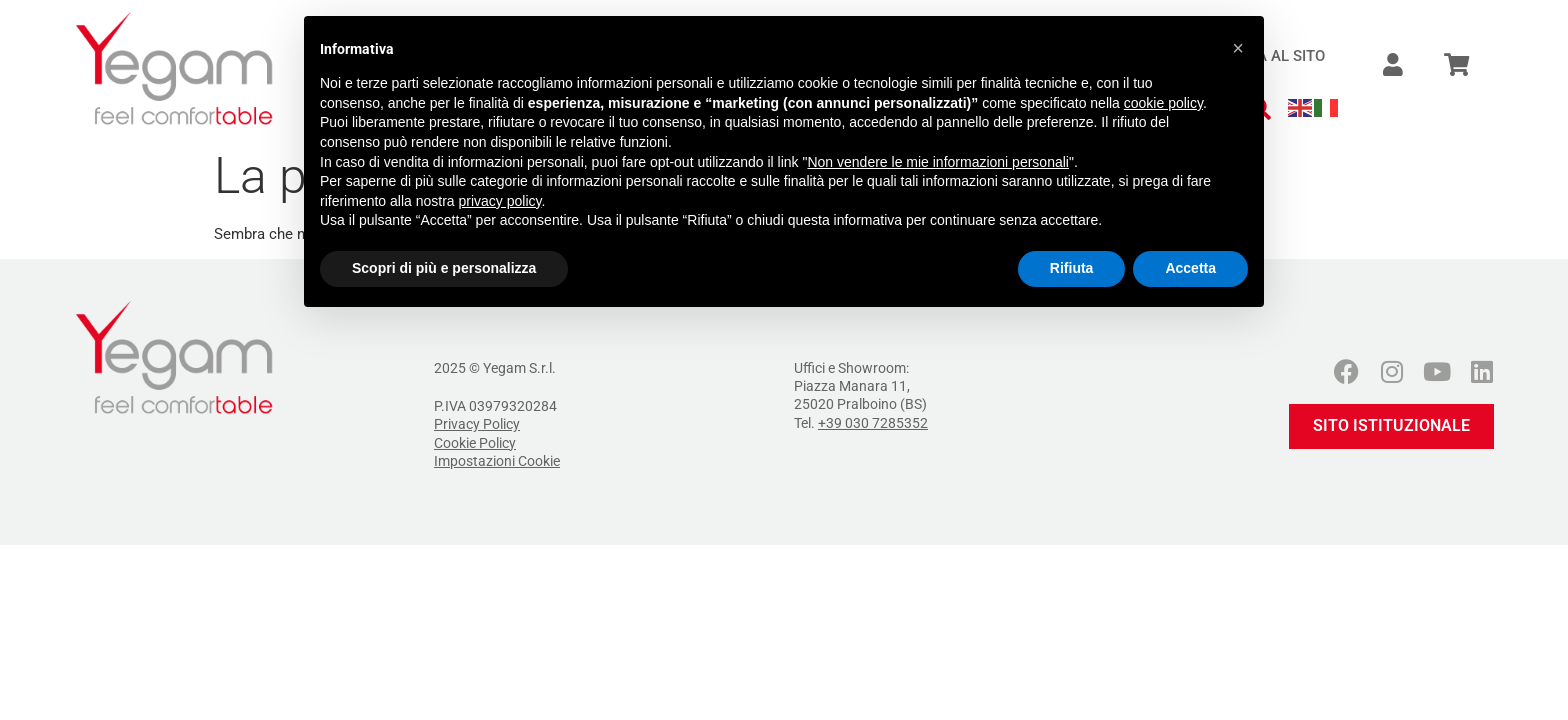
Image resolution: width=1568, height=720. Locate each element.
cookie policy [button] (1163, 103)
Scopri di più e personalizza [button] (444, 268)
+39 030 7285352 (873, 423)
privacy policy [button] (500, 201)
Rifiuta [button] (1072, 268)
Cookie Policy (475, 443)
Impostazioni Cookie (497, 461)
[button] (1238, 48)
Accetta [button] (1190, 268)
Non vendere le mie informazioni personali (937, 162)
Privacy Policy (477, 424)
